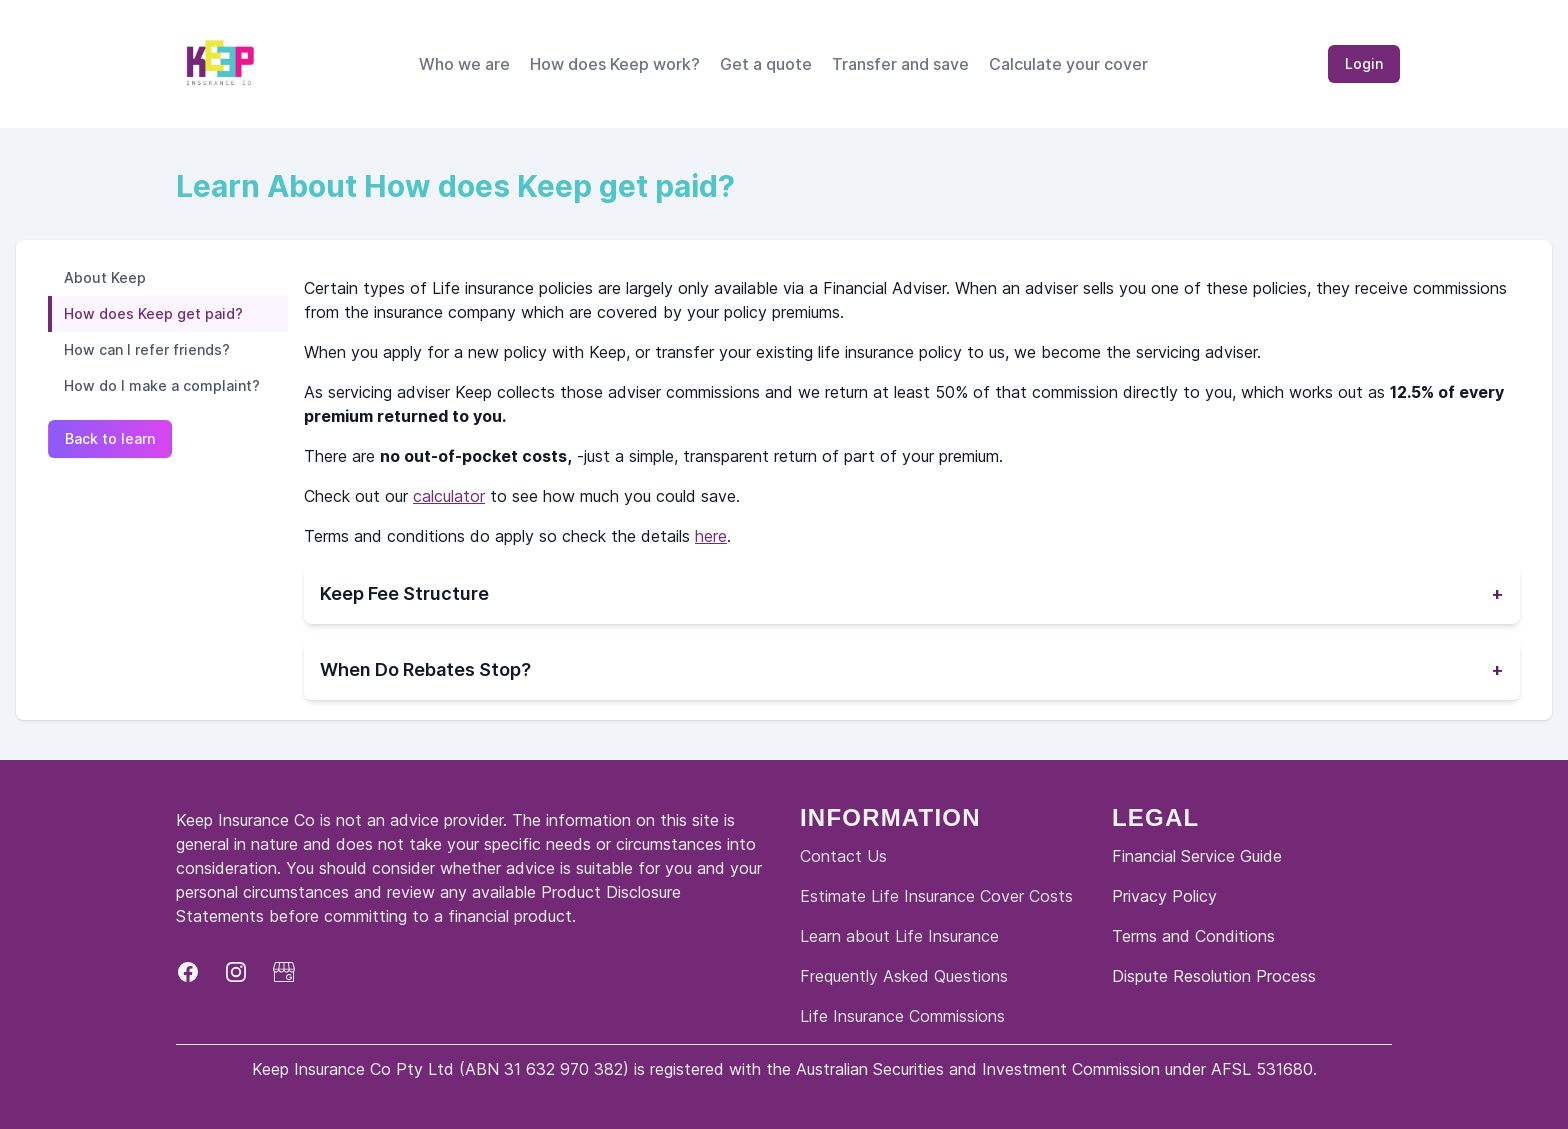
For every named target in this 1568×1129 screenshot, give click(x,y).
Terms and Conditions (1193, 936)
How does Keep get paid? (153, 313)
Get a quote (766, 64)
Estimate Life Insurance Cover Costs (936, 896)
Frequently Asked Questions (904, 976)
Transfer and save (900, 64)
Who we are (464, 64)
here (711, 536)
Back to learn (110, 438)
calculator (449, 496)
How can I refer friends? (147, 349)
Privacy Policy (1164, 896)
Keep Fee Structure (912, 594)
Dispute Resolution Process (1214, 976)
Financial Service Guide (1197, 856)
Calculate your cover (1068, 64)
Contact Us (843, 856)
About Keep (105, 277)
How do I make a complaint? (162, 385)
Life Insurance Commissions (902, 1016)
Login (1364, 63)
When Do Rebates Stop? (912, 670)
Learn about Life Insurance (899, 936)
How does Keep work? (615, 64)
